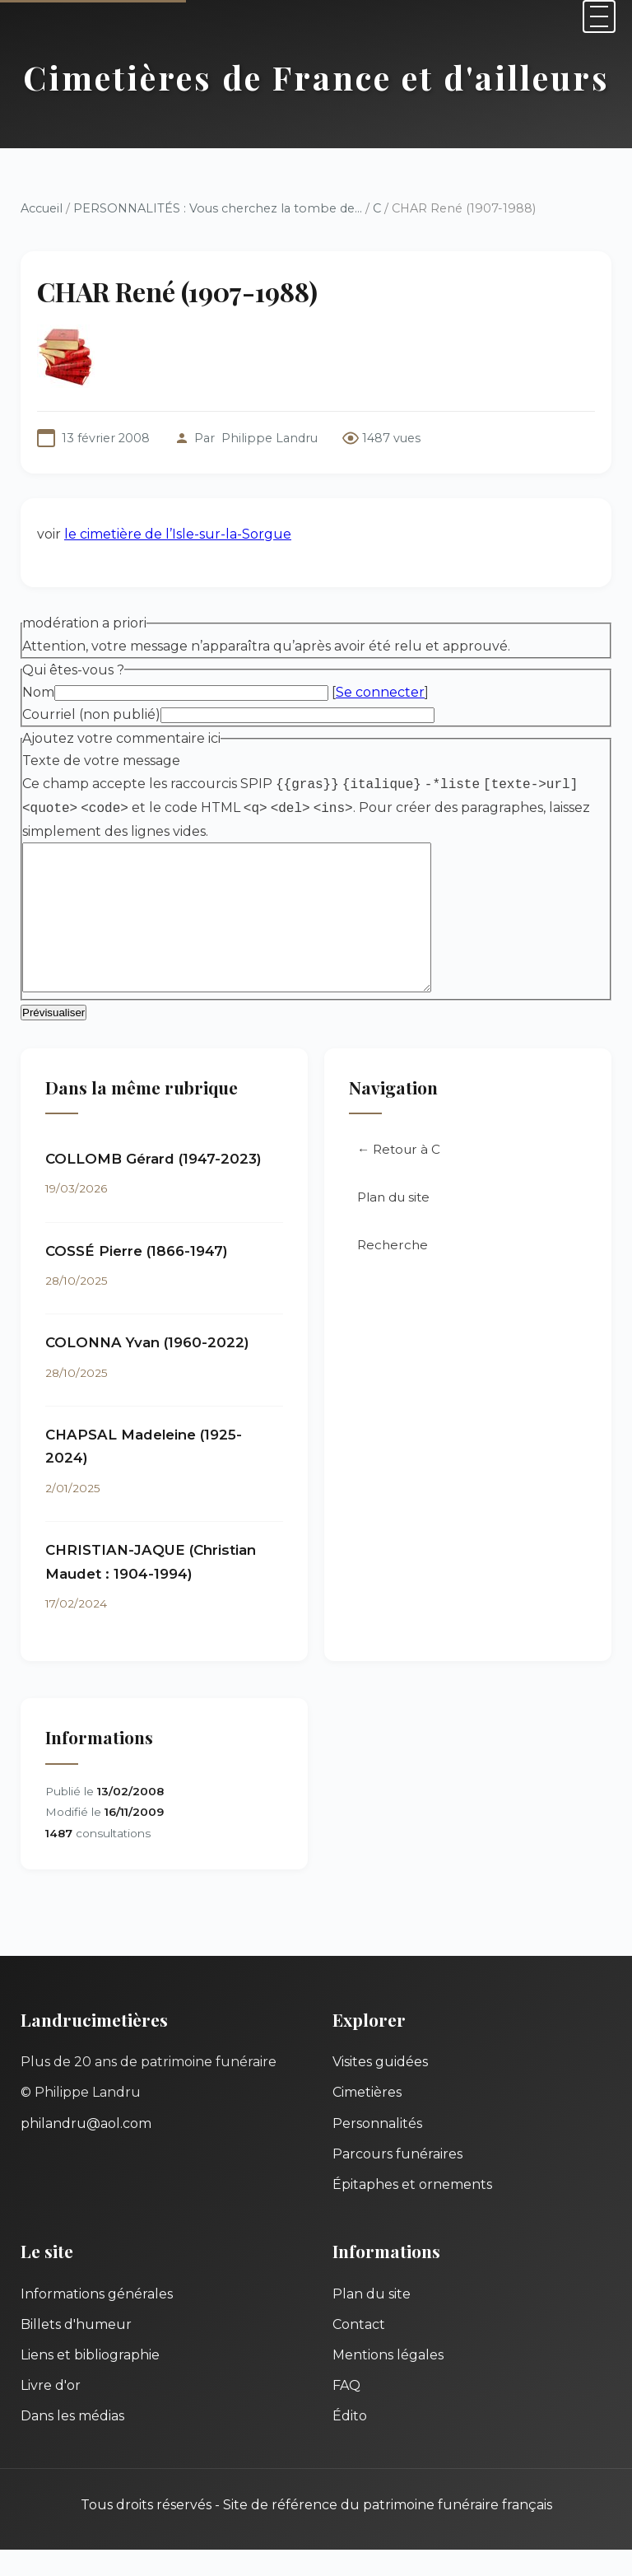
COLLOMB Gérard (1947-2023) (153, 1185)
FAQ (346, 2412)
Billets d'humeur (76, 2351)
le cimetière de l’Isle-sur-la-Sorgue (177, 534)
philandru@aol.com (86, 2150)
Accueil (42, 208)
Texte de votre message (101, 760)
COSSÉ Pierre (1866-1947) (136, 1277)
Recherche (392, 1271)
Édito (349, 2442)
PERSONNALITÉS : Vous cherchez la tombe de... (217, 208)
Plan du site (393, 1223)
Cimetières (367, 2118)
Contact (358, 2351)
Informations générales (97, 2320)
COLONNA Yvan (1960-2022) (147, 1368)
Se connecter (380, 692)
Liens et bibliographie (90, 2381)
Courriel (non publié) (91, 714)
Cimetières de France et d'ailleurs (316, 77)
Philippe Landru (269, 438)
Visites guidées (380, 2088)
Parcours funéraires (397, 2180)
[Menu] (599, 16)
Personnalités (377, 2150)
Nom (38, 692)
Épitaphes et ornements (412, 2211)
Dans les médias (72, 2442)
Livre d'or (51, 2412)
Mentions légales (388, 2381)
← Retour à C (398, 1175)
